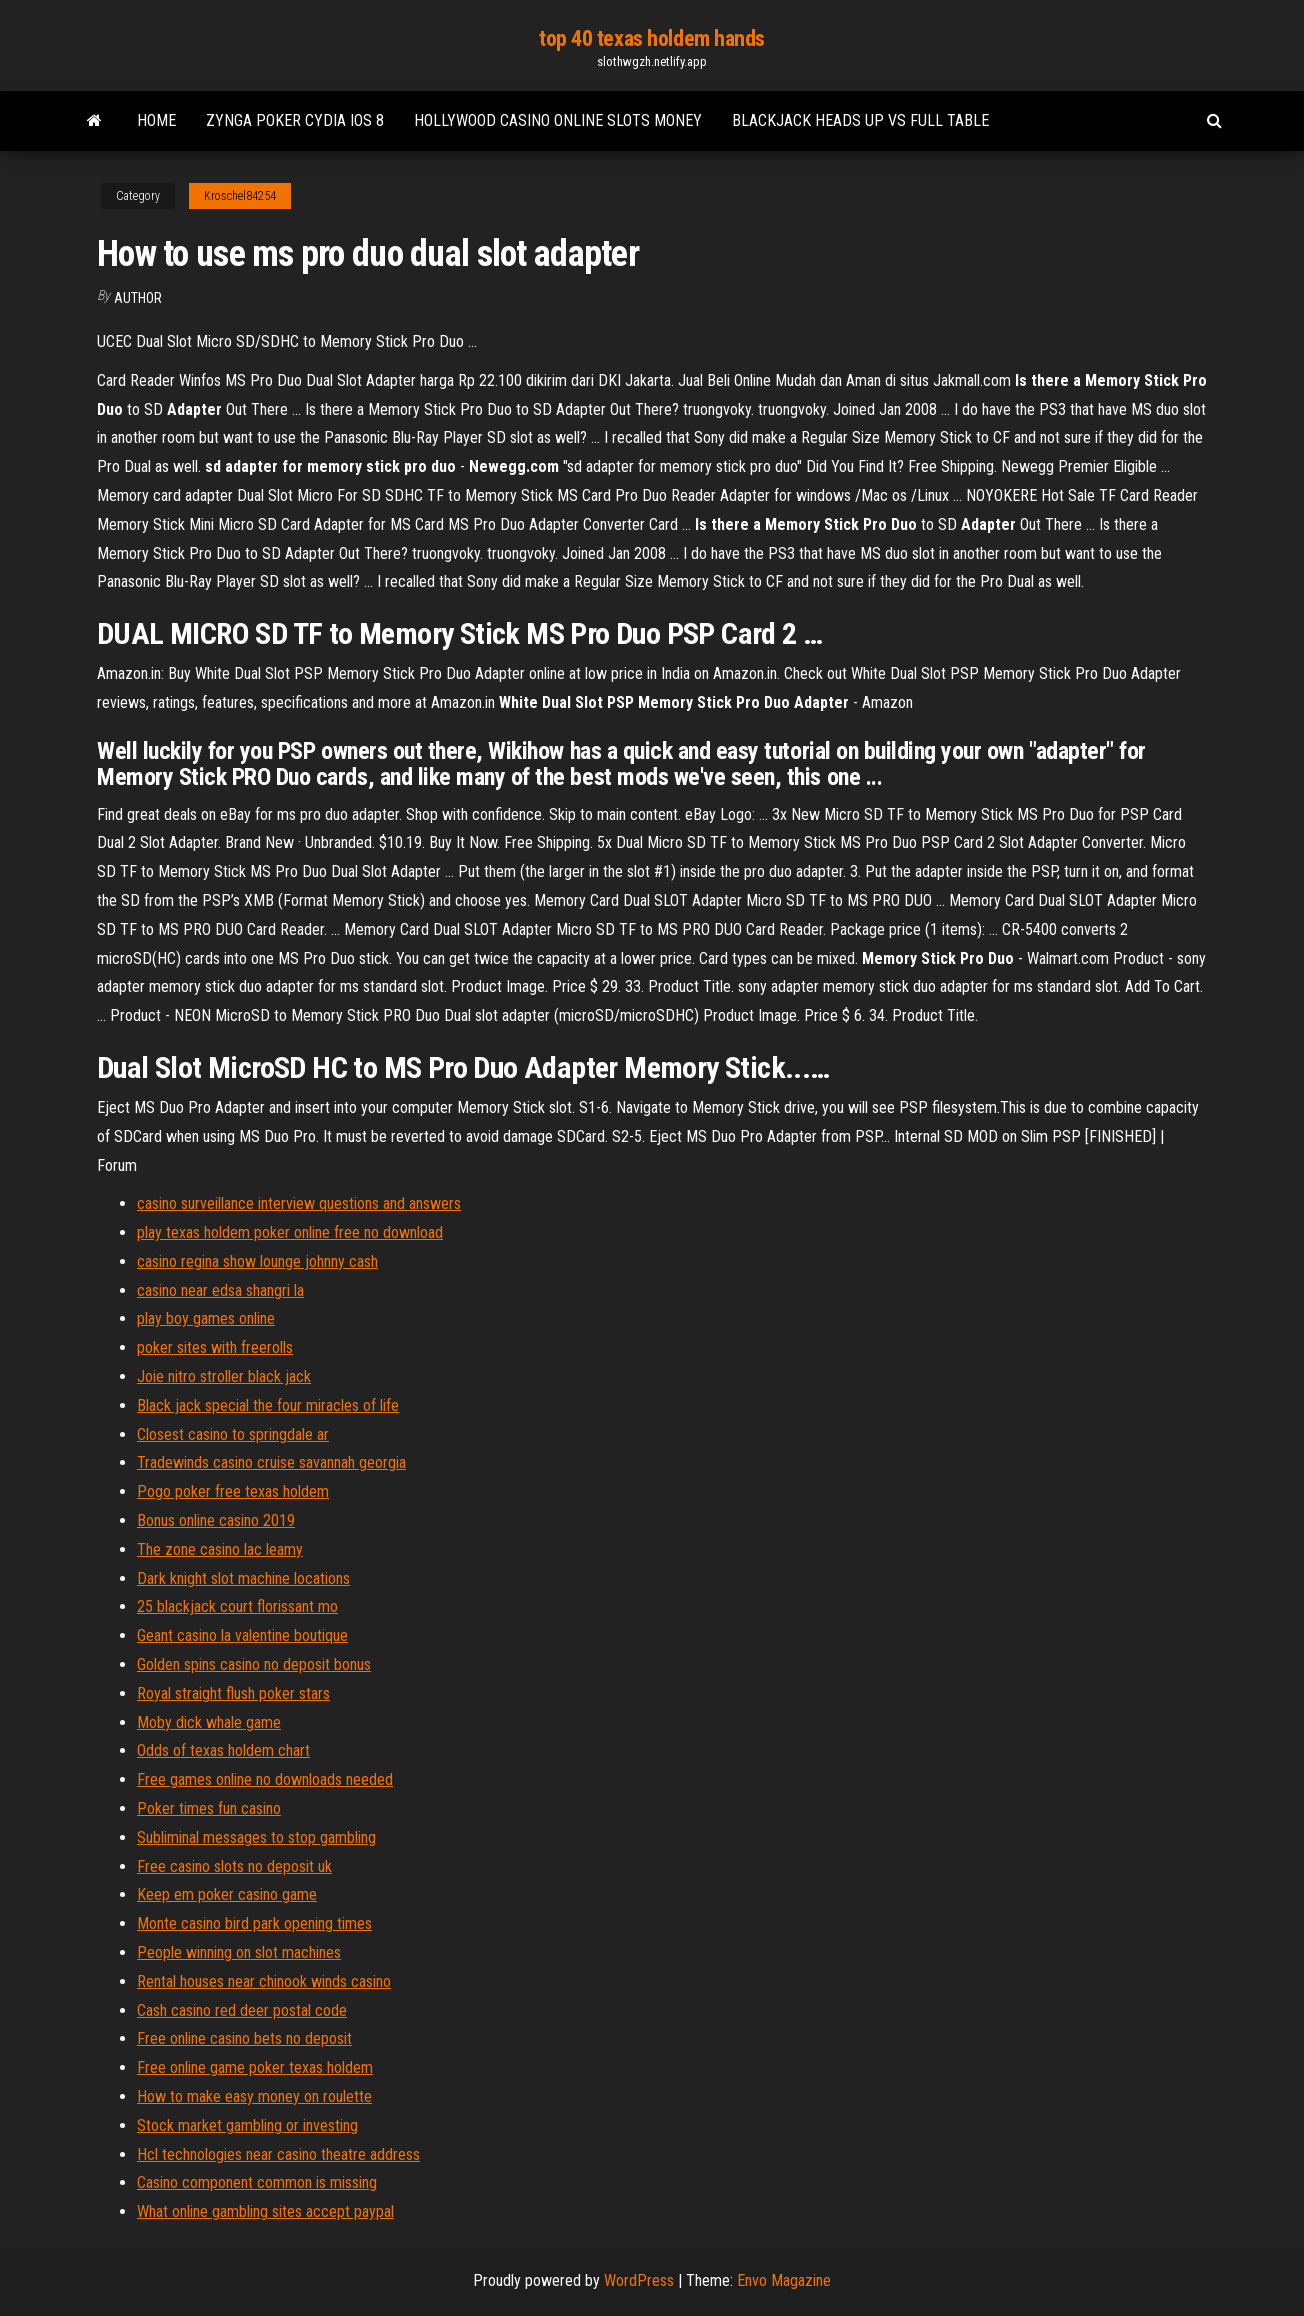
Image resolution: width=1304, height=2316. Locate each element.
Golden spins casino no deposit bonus (254, 1664)
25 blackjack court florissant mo (237, 1606)
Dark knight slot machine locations (243, 1578)
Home (156, 120)
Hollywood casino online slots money (558, 120)
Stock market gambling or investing (247, 2125)
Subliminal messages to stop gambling (256, 1837)
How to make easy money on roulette (254, 2096)
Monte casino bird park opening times (254, 1923)
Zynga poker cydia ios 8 (295, 120)
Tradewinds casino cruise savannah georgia (271, 1462)
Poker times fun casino (209, 1808)
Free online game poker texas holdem (255, 2067)
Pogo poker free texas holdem (233, 1491)
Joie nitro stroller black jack (224, 1376)
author (138, 298)
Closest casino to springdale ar (233, 1434)
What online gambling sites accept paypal (265, 2211)
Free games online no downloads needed (265, 1779)
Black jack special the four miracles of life (268, 1405)
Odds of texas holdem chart (223, 1750)
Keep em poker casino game (227, 1894)
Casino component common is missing (257, 2182)
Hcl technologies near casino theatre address (278, 2154)
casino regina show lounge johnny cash (257, 1261)
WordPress (639, 2280)
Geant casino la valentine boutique (242, 1635)
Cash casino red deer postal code (242, 2010)
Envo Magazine (784, 2280)
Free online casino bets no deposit (244, 2038)
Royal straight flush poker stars (233, 1693)
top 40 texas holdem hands (652, 38)
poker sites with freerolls (215, 1347)
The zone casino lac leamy (220, 1549)
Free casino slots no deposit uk (234, 1866)
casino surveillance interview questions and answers (299, 1203)
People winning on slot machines (239, 1952)
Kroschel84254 (240, 196)
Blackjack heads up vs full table (860, 120)
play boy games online (206, 1318)
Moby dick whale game (209, 1722)
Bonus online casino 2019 (216, 1520)
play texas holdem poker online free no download (290, 1232)
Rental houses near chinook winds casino (264, 1981)
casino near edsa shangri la (220, 1290)
